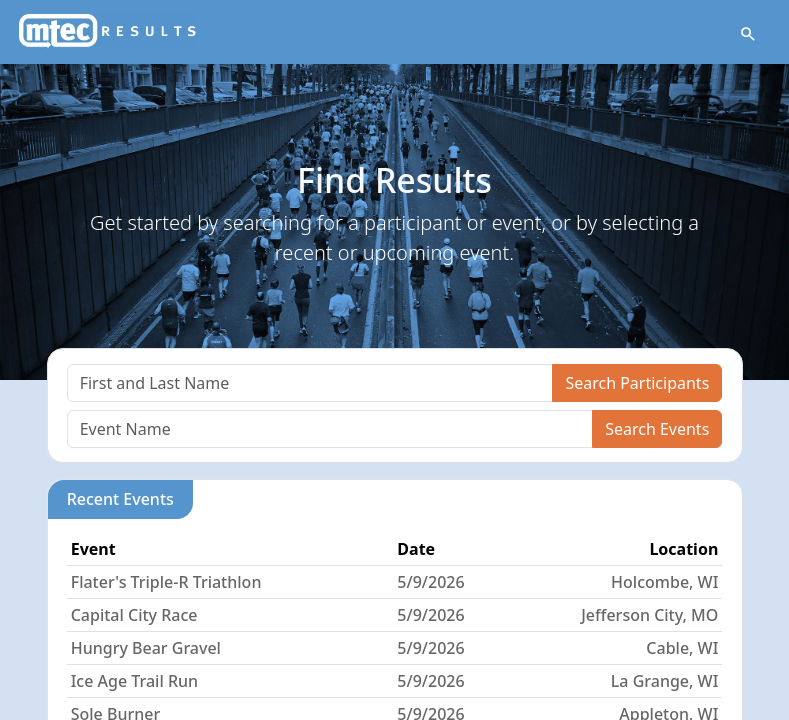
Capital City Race (134, 615)
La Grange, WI (664, 681)
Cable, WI (682, 648)
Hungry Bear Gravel (146, 648)
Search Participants (637, 383)
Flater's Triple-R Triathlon (166, 582)
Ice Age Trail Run (134, 681)
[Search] (310, 383)
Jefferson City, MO (649, 615)
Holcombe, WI (664, 582)
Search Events (657, 429)
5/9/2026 (430, 582)
